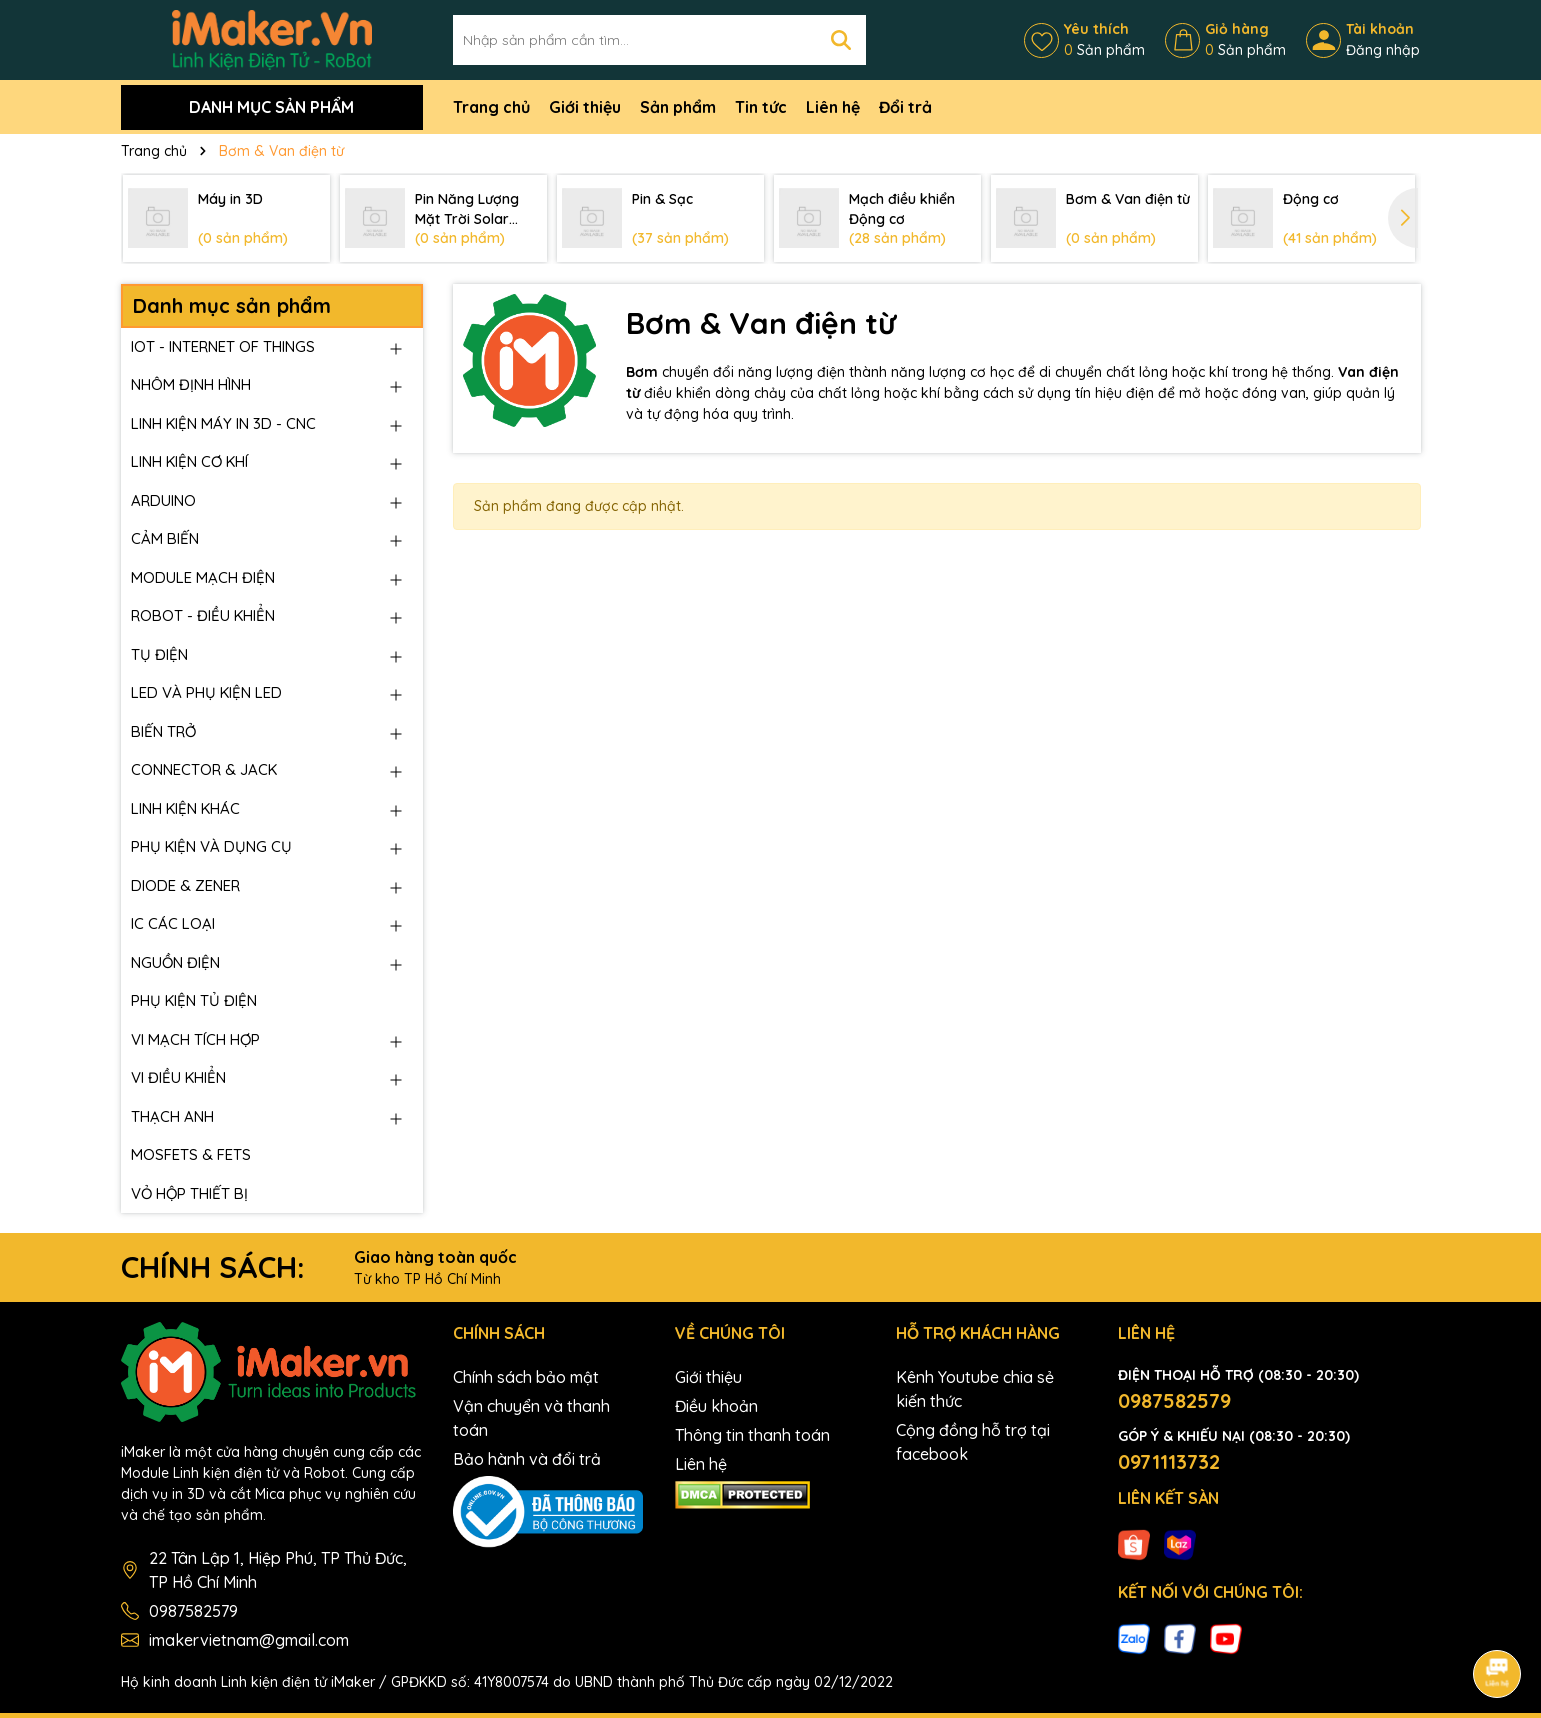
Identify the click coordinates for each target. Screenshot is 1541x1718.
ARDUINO (163, 500)
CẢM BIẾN (165, 538)
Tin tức (761, 107)
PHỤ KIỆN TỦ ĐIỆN (194, 1000)
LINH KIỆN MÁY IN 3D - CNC (223, 423)
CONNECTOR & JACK (204, 769)
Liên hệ (833, 107)
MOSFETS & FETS (191, 1154)
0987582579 (193, 1611)
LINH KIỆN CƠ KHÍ (189, 461)
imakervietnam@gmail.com (249, 1640)
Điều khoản (716, 1406)
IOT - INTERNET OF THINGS (223, 346)
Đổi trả (905, 107)
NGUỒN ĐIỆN (175, 962)
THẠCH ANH (172, 1116)
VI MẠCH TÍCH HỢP (195, 1039)
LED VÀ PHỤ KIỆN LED (206, 692)
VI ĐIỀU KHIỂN (178, 1077)
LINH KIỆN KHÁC (185, 808)
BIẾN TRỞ (163, 731)
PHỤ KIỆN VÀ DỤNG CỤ (211, 846)
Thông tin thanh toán (752, 1435)
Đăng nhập (1383, 50)
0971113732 (1169, 1461)
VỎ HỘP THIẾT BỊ (189, 1193)
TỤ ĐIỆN (159, 654)
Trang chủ (491, 107)
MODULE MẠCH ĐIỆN (203, 577)
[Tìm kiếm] (841, 40)
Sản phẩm (678, 107)
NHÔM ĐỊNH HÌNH (191, 384)
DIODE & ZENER (185, 885)
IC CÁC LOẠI (173, 923)
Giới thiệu (585, 107)
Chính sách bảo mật (526, 1377)
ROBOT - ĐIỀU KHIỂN (203, 615)
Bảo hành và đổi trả (527, 1459)
